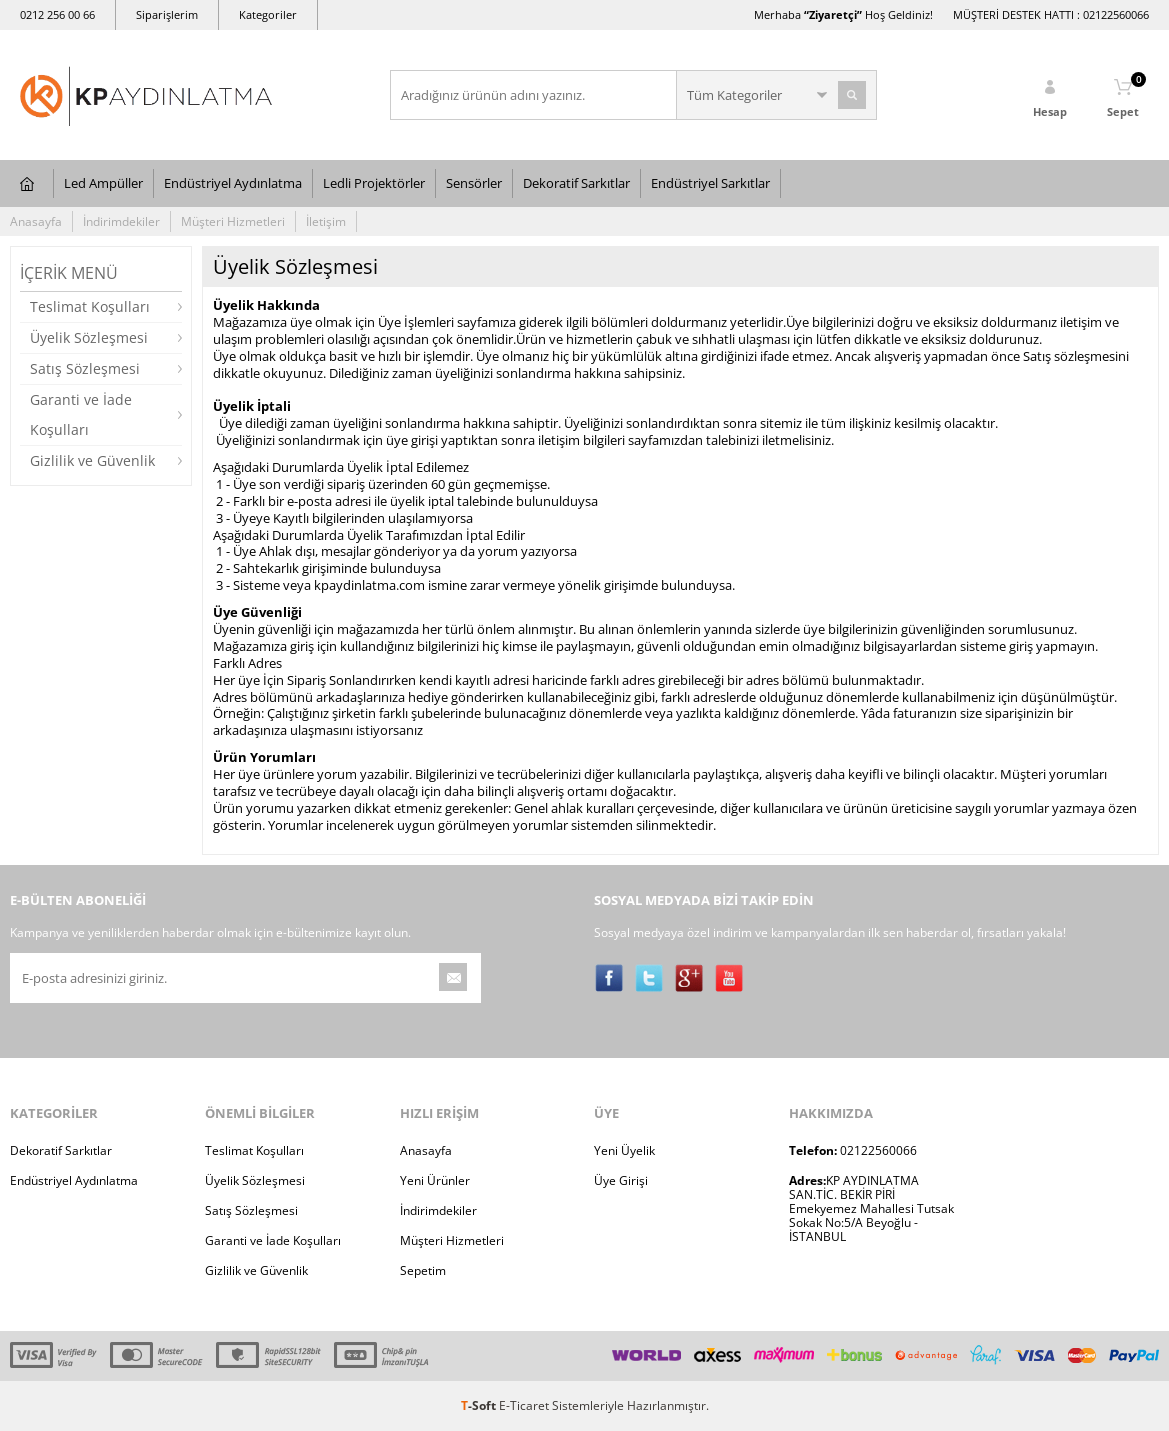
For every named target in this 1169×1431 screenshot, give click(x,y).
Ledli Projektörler (374, 183)
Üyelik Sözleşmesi (89, 337)
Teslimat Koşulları (90, 306)
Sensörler (474, 183)
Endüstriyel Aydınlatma (233, 183)
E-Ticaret (524, 1405)
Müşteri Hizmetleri (233, 221)
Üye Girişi (621, 1180)
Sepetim (423, 1270)
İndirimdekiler (121, 221)
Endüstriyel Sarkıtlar (710, 183)
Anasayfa (36, 221)
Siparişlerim (167, 14)
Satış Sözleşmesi (85, 368)
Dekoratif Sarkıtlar (576, 183)
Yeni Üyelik (624, 1150)
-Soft (480, 1405)
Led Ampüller (103, 183)
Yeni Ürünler (435, 1180)
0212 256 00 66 (57, 14)
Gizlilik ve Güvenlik (92, 460)
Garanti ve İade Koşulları (81, 414)
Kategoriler (268, 14)
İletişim (326, 221)
